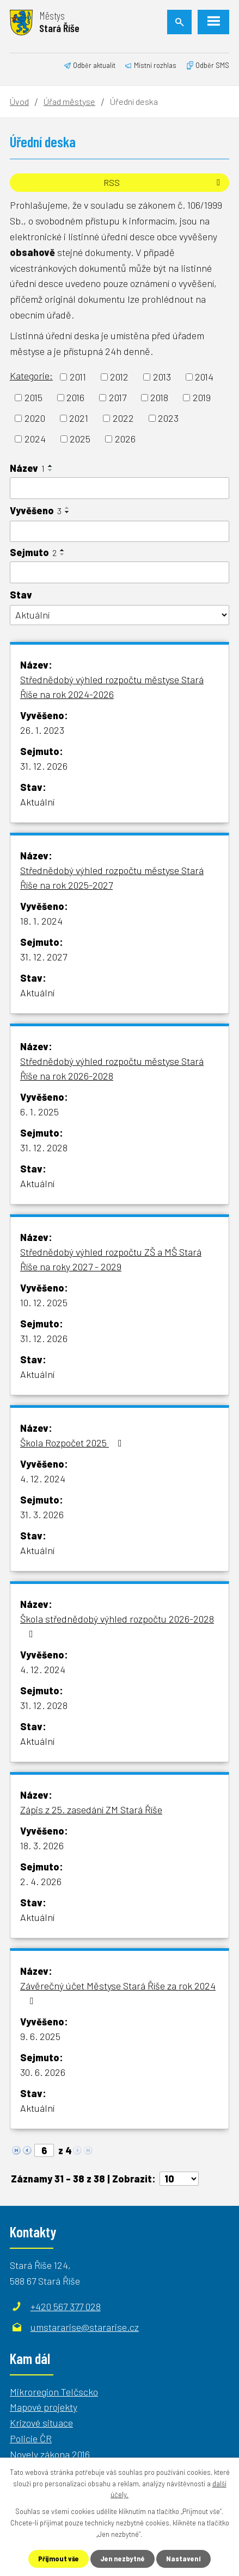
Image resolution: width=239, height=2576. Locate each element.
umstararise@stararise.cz (84, 2327)
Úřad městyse (69, 101)
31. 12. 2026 (44, 766)
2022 (123, 418)
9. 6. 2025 (40, 2036)
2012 (119, 377)
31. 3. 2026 (42, 1514)
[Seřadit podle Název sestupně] (51, 470)
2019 (202, 397)
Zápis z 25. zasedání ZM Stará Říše (91, 1810)
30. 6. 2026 (42, 2072)
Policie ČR (31, 2438)
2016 (75, 397)
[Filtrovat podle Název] (119, 488)
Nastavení (185, 2558)
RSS (163, 182)
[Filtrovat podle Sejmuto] (119, 572)
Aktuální (37, 802)
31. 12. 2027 (43, 957)
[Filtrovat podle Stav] (119, 615)
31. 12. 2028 (44, 1147)
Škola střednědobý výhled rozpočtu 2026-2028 (117, 1626)
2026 (125, 439)
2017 (117, 397)
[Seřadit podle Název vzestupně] (51, 466)
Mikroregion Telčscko (54, 2392)
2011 (78, 377)
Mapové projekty (43, 2407)
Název (27, 468)
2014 (204, 377)
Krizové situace (41, 2423)
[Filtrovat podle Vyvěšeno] (119, 531)
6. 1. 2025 (39, 1112)
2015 (33, 397)
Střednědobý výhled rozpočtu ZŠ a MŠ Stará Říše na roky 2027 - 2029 (110, 1259)
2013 (162, 377)
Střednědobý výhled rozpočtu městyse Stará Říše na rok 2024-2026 (112, 686)
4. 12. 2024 (42, 1479)
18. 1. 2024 (41, 921)
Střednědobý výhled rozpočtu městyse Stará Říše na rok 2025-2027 (112, 877)
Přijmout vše (57, 2558)
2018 (159, 397)
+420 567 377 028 (65, 2306)
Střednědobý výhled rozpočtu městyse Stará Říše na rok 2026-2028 (112, 1068)
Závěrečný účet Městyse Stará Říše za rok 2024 (118, 1993)
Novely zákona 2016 (50, 2454)
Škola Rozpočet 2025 (73, 1443)
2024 (35, 439)
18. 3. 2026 (42, 1845)
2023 (168, 418)
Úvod (19, 101)
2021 (78, 418)
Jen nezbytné (123, 2558)
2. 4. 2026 (41, 1881)
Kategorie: (31, 376)
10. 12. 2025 (44, 1302)
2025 (80, 439)
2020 (34, 418)
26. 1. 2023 (42, 730)
